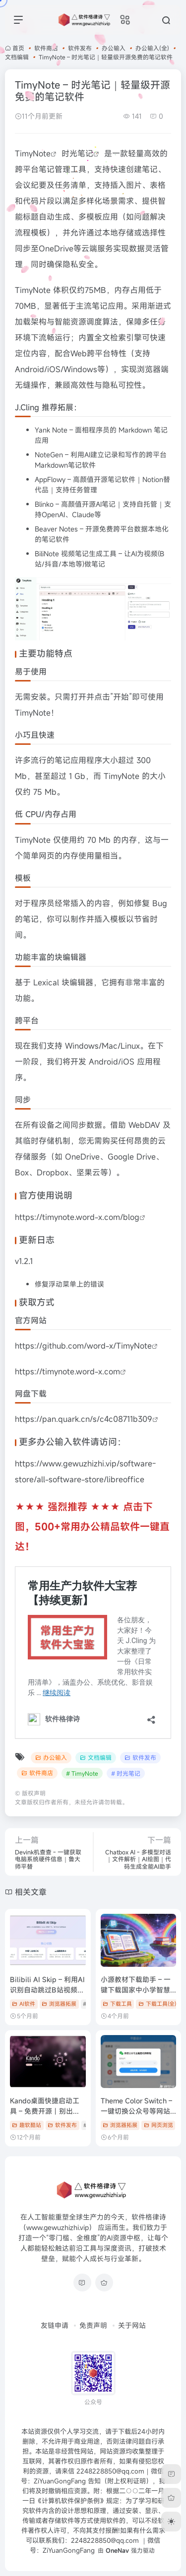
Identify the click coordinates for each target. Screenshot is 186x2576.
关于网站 (132, 2325)
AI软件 (23, 2003)
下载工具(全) (157, 2003)
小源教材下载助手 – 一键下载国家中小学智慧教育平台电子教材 (136, 1990)
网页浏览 (158, 2125)
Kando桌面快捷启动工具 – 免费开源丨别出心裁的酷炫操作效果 (45, 2111)
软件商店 (46, 48)
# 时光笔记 (125, 1773)
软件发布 (80, 48)
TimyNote (33, 153)
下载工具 (117, 2003)
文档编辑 (17, 57)
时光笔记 (77, 153)
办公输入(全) (152, 48)
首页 (18, 48)
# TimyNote (82, 1773)
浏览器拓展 (59, 2003)
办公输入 (113, 48)
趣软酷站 (26, 2125)
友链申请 (54, 2325)
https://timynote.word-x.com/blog (77, 1217)
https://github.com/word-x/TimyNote (83, 1345)
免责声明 (93, 2325)
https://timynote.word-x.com (67, 1371)
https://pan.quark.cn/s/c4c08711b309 (83, 1418)
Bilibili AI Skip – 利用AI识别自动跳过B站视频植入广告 (47, 1990)
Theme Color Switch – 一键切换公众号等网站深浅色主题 (136, 2111)
